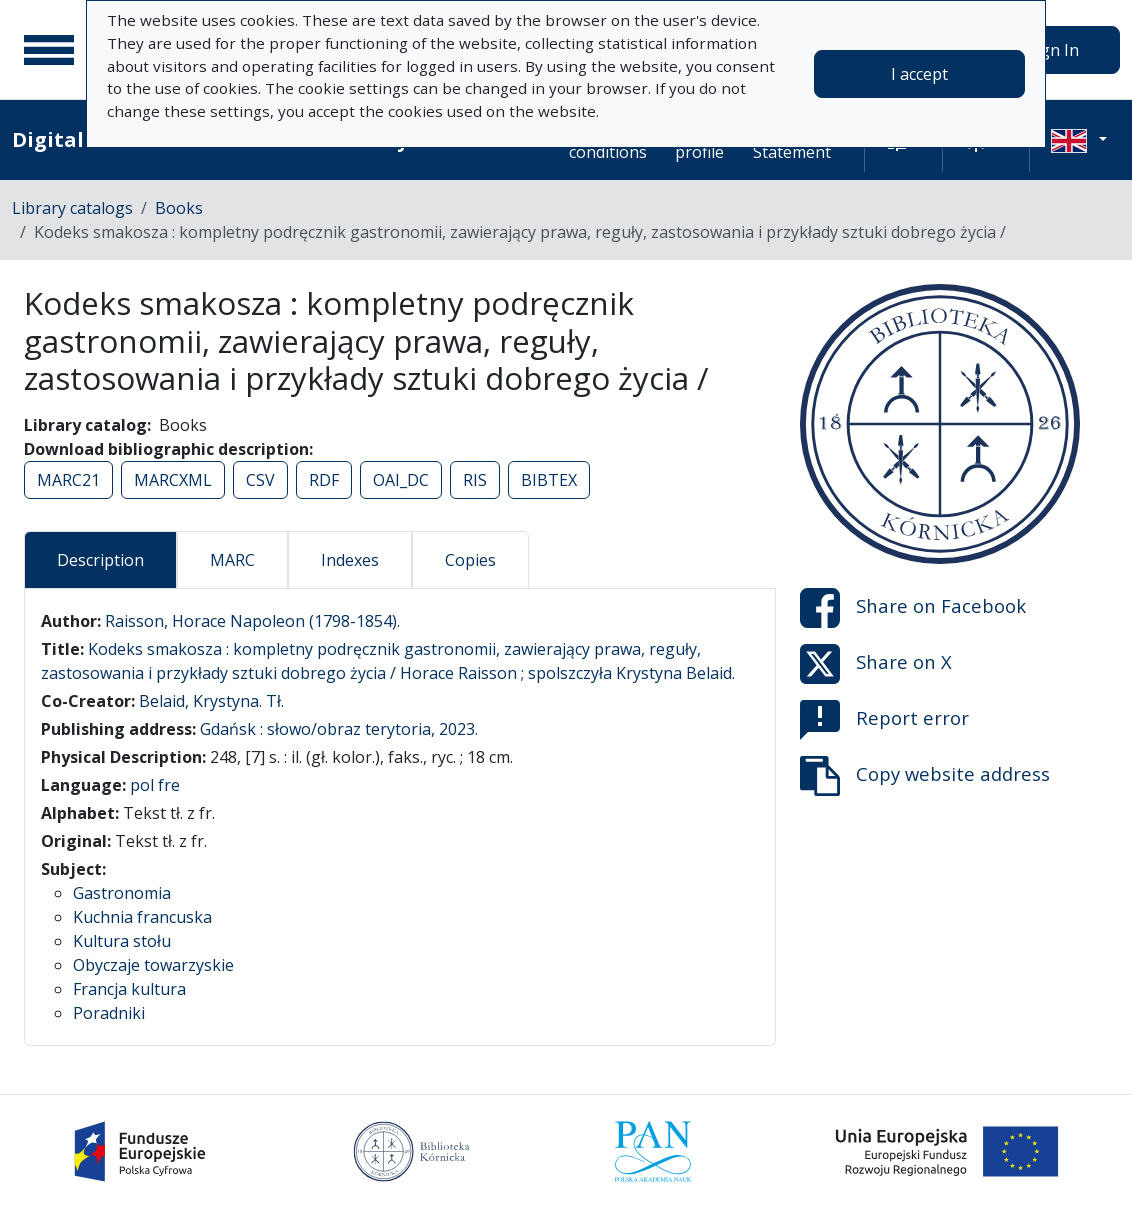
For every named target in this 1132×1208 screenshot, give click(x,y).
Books (179, 208)
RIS (475, 480)
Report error (884, 720)
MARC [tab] (232, 560)
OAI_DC (401, 480)
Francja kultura (129, 989)
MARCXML (173, 480)
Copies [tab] (470, 560)
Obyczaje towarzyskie (153, 965)
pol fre (155, 785)
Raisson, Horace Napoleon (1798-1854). (252, 621)
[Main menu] (49, 50)
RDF (324, 480)
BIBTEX (549, 480)
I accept (919, 74)
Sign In (1053, 50)
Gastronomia (122, 893)
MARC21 (68, 480)
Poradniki (109, 1013)
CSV (260, 480)
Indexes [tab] (350, 560)
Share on (913, 608)
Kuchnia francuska (142, 917)
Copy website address (925, 776)
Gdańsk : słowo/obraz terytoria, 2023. (339, 729)
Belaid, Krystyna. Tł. (211, 701)
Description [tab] (100, 560)
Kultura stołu (122, 941)
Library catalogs (72, 208)
